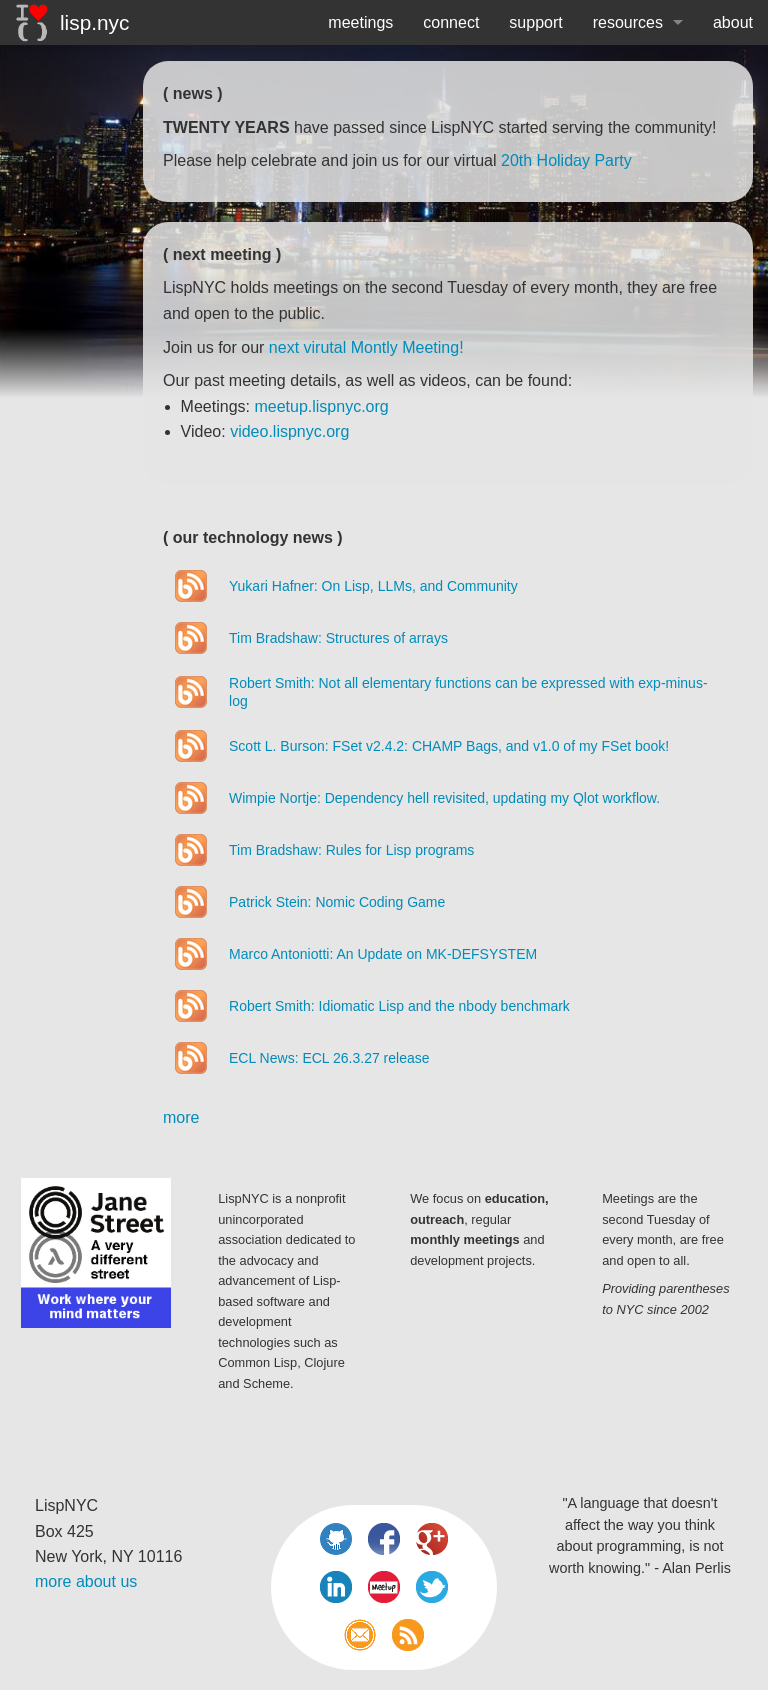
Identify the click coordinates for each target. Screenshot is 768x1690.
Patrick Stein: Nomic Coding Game (337, 902)
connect (451, 22)
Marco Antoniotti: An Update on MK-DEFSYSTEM (383, 954)
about (733, 22)
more (181, 1117)
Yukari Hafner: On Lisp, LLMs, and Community (373, 586)
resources (628, 22)
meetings (360, 22)
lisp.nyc (72, 23)
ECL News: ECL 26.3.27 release (329, 1058)
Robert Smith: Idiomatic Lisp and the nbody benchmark (399, 1006)
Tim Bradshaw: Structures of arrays (338, 638)
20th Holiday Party (566, 160)
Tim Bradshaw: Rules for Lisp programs (351, 850)
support (535, 22)
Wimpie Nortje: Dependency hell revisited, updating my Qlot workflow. (444, 798)
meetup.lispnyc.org (321, 406)
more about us (86, 1581)
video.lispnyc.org (289, 431)
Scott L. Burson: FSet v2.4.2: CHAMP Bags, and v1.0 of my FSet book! (449, 746)
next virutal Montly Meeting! (366, 347)
